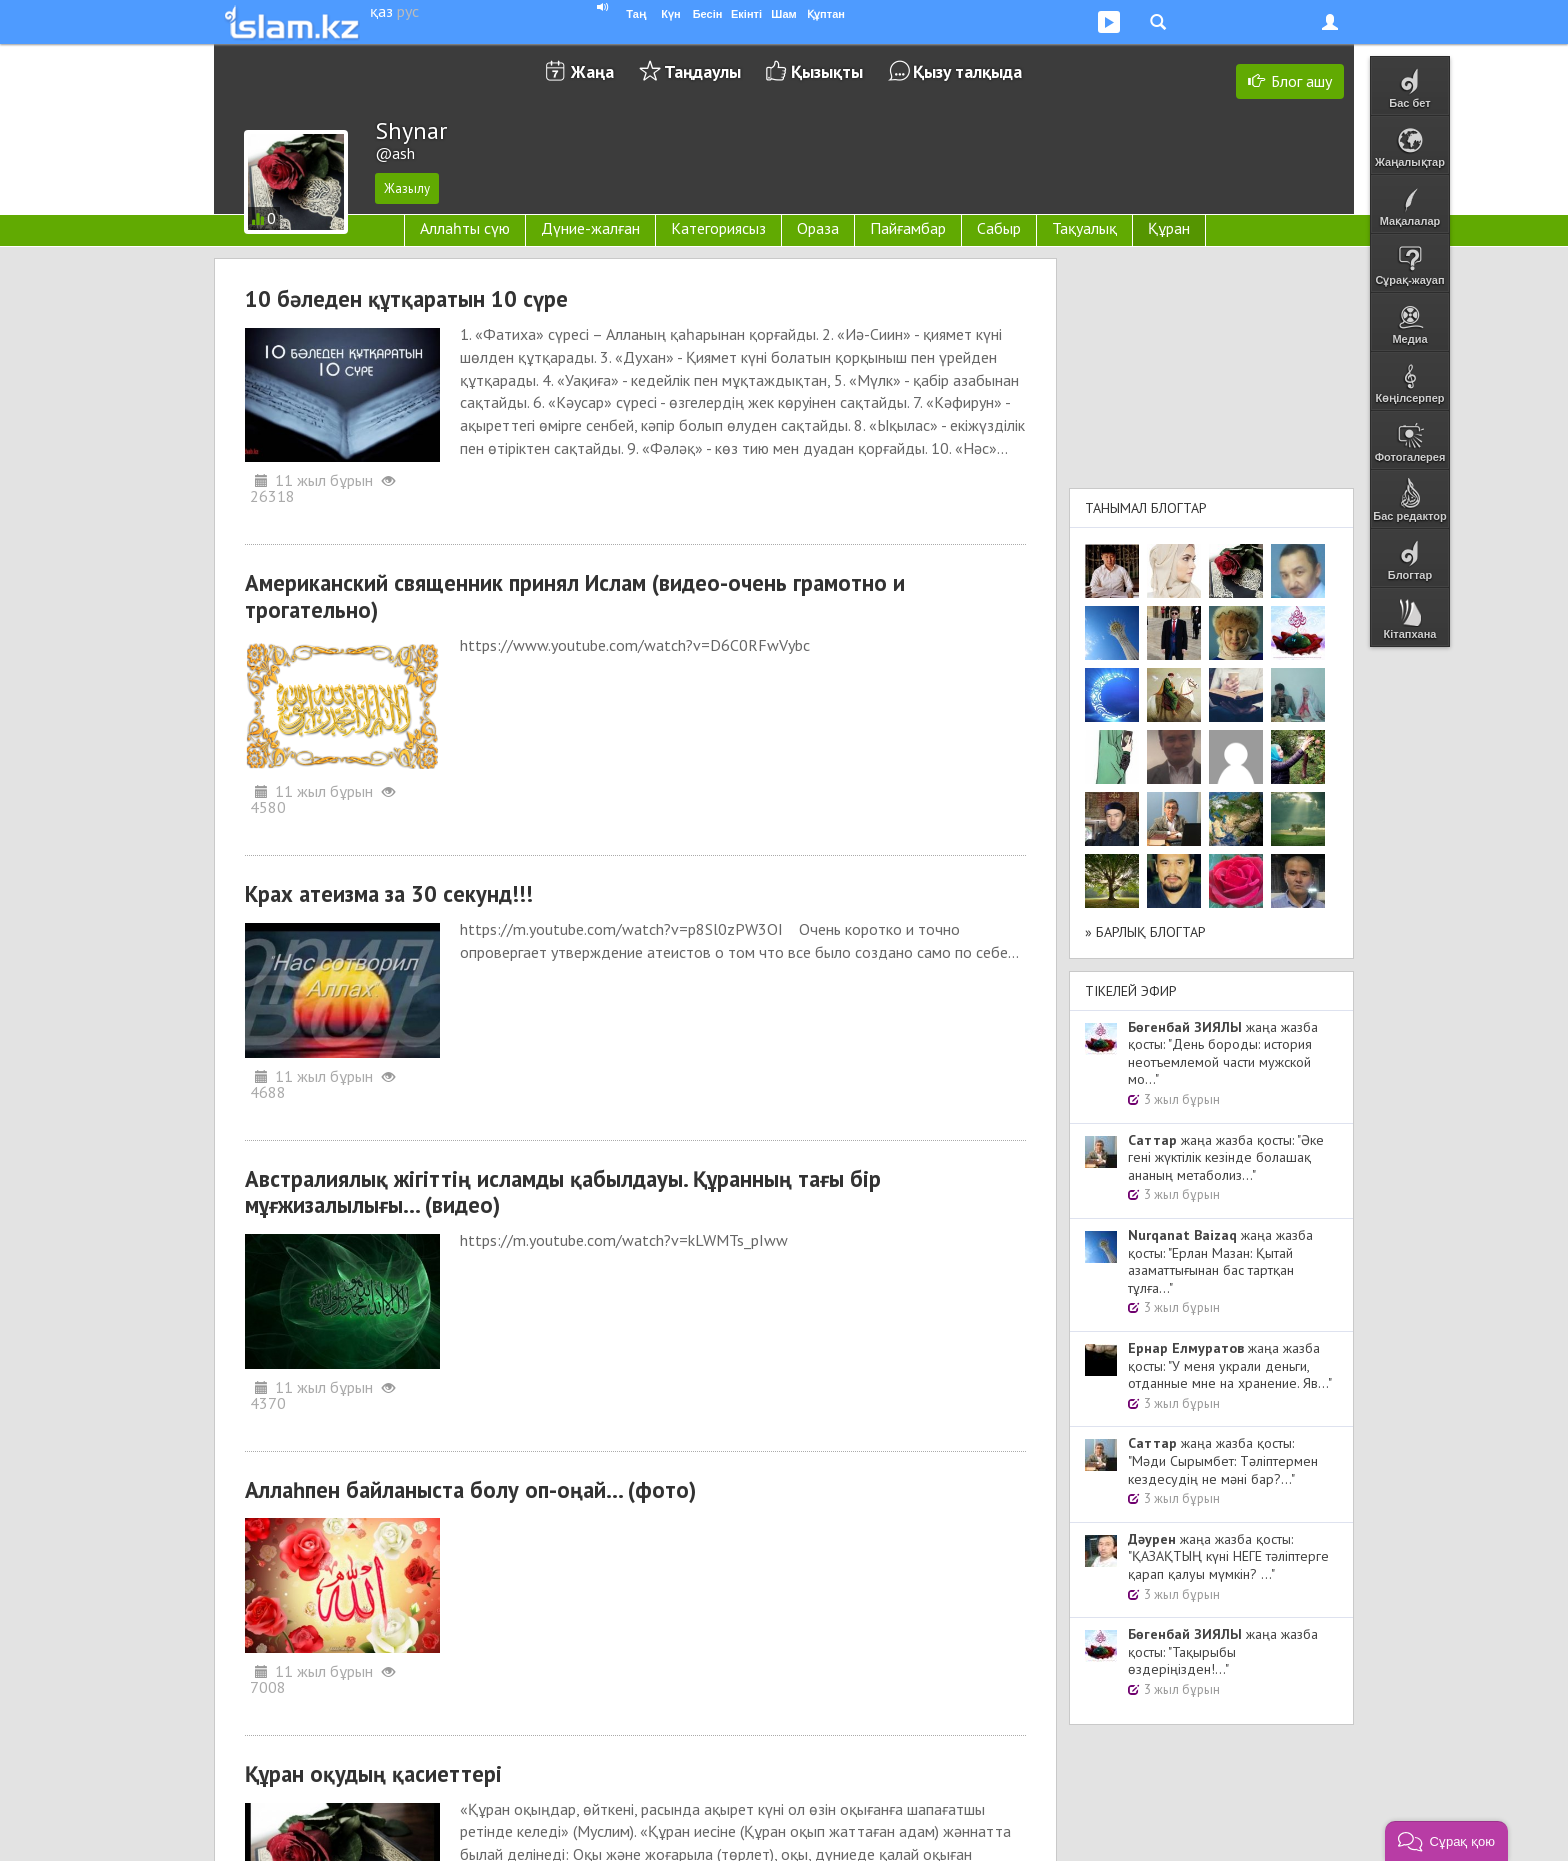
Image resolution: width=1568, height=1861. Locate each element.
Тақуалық (1084, 228)
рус (408, 11)
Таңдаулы (702, 71)
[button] (1446, 1841)
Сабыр (999, 228)
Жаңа (592, 71)
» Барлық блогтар (1145, 932)
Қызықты (827, 71)
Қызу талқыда (967, 71)
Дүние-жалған (590, 228)
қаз (381, 11)
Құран (1169, 228)
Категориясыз (718, 228)
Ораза (818, 228)
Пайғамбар (908, 228)
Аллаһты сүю (465, 228)
